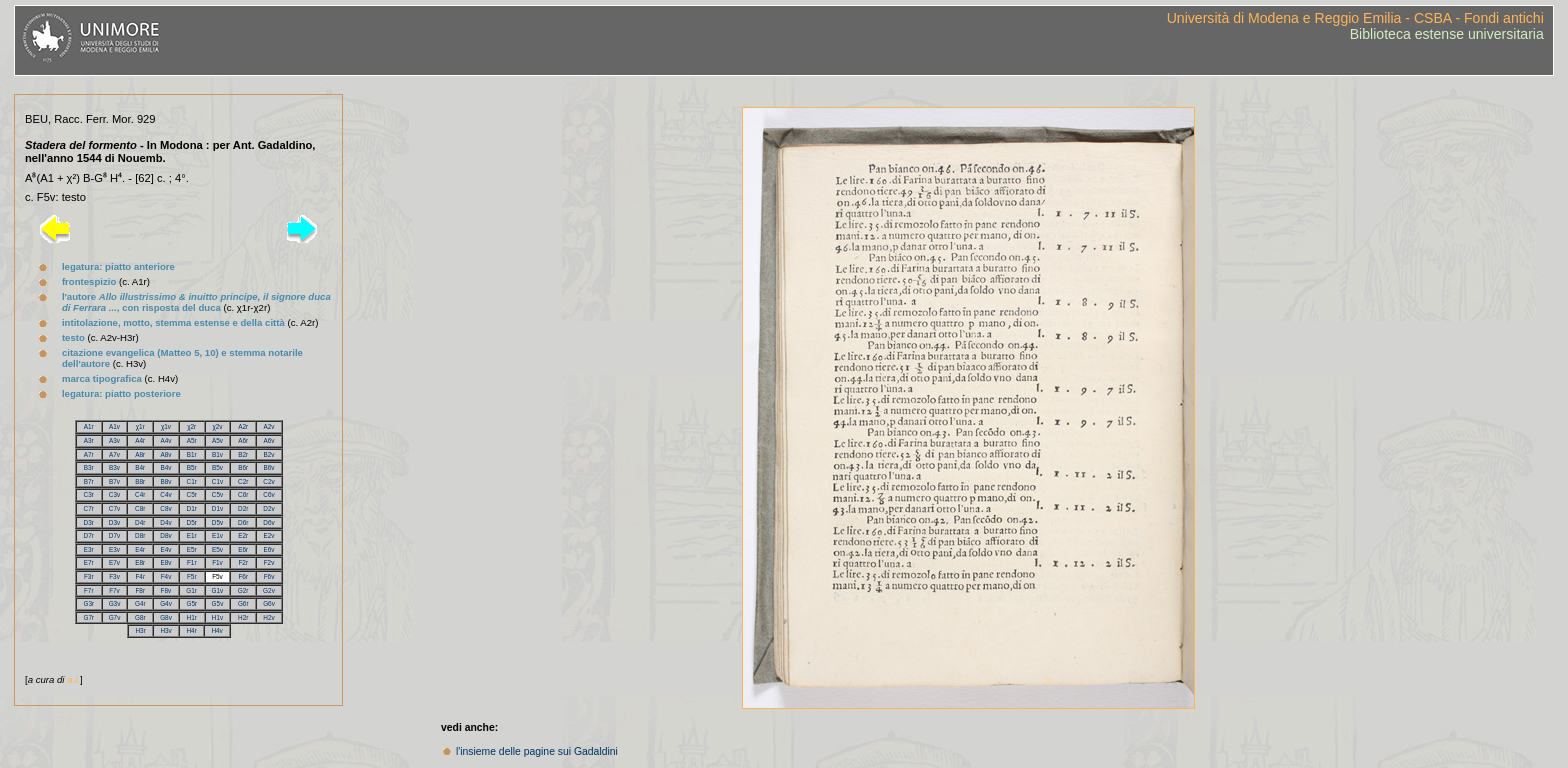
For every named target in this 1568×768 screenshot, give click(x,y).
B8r (140, 481)
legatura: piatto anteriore (118, 266)
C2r (243, 481)
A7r (89, 454)
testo (73, 337)
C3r (89, 494)
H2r (243, 617)
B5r (192, 467)
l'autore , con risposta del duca (196, 302)
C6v (268, 494)
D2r (243, 508)
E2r (243, 535)
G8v (166, 617)
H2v (268, 617)
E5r (192, 549)
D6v (268, 522)
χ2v (217, 426)
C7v (114, 508)
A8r (140, 454)
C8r (140, 508)
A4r (140, 440)
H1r (192, 617)
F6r (243, 576)
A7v (114, 454)
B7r (89, 481)
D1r (192, 508)
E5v (217, 549)
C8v (165, 508)
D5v (217, 522)
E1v (217, 535)
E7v (114, 562)
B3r (89, 467)
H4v (216, 630)
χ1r (140, 426)
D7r (89, 535)
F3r (89, 576)
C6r (243, 494)
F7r (89, 590)
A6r (243, 440)
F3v (114, 576)
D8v (165, 535)
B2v (268, 454)
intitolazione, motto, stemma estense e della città (173, 322)
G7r (88, 617)
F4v (166, 576)
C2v (268, 481)
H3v (165, 630)
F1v (217, 562)
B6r (243, 467)
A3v (114, 440)
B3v (114, 467)
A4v (165, 440)
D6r (243, 522)
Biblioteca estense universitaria (1447, 34)
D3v (114, 522)
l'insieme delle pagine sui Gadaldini (537, 751)
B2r (243, 454)
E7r (89, 562)
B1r (192, 454)
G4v (166, 603)
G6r (243, 603)
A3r (89, 440)
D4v (165, 522)
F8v (166, 590)
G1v (218, 590)
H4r (191, 630)
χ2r (191, 426)
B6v (268, 467)
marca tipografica (102, 378)
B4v (165, 467)
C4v (165, 494)
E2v (268, 535)
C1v (217, 481)
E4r (140, 549)
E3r (89, 549)
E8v (165, 562)
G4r (140, 603)
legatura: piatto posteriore (121, 393)
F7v (114, 590)
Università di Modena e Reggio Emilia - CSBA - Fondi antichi (1355, 18)
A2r (243, 426)
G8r (140, 617)
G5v (218, 603)
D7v (114, 535)
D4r (140, 522)
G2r (243, 590)
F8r (140, 590)
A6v (268, 440)
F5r (192, 576)
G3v (115, 603)
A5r (192, 440)
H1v (217, 617)
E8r (140, 562)
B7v (114, 481)
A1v (114, 426)
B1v (217, 454)
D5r (192, 522)
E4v (165, 549)
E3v (114, 549)
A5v (217, 440)
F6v (269, 576)
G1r (191, 590)
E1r (192, 535)
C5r (192, 494)
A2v (268, 426)
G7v (115, 617)
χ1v (166, 426)
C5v (217, 494)
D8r (140, 535)
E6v (268, 549)
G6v (269, 603)
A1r (89, 426)
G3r (88, 603)
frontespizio (89, 281)
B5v (217, 467)
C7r (89, 508)
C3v (114, 494)
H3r (140, 630)
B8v (165, 481)
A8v (165, 454)
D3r (89, 522)
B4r (140, 467)
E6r (243, 549)
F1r (192, 562)
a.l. (73, 679)
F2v (269, 562)
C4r (140, 494)
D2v (268, 508)
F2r (243, 562)
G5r (191, 603)
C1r (192, 481)
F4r (140, 576)
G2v (269, 590)
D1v (217, 508)
